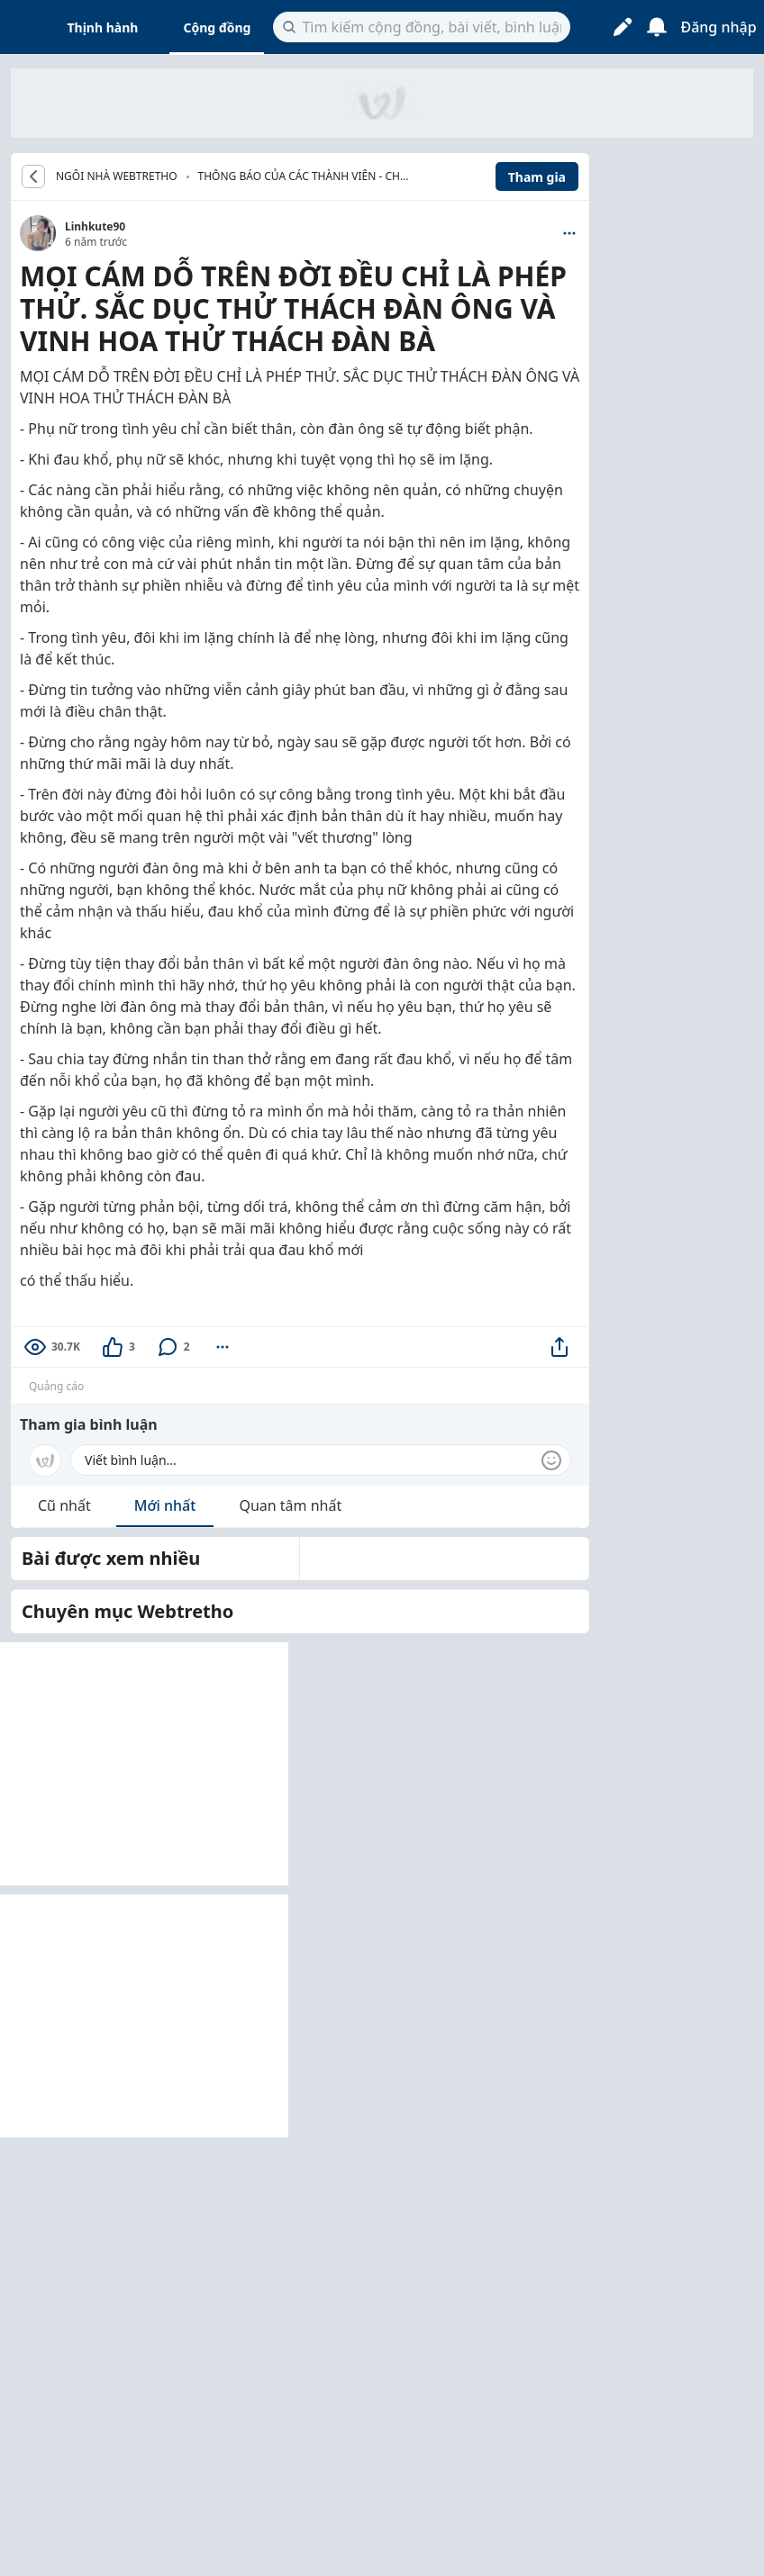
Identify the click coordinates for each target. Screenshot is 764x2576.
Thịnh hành (103, 27)
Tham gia (537, 176)
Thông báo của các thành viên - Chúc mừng (306, 177)
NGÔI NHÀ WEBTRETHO (116, 176)
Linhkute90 (95, 226)
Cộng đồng (216, 27)
